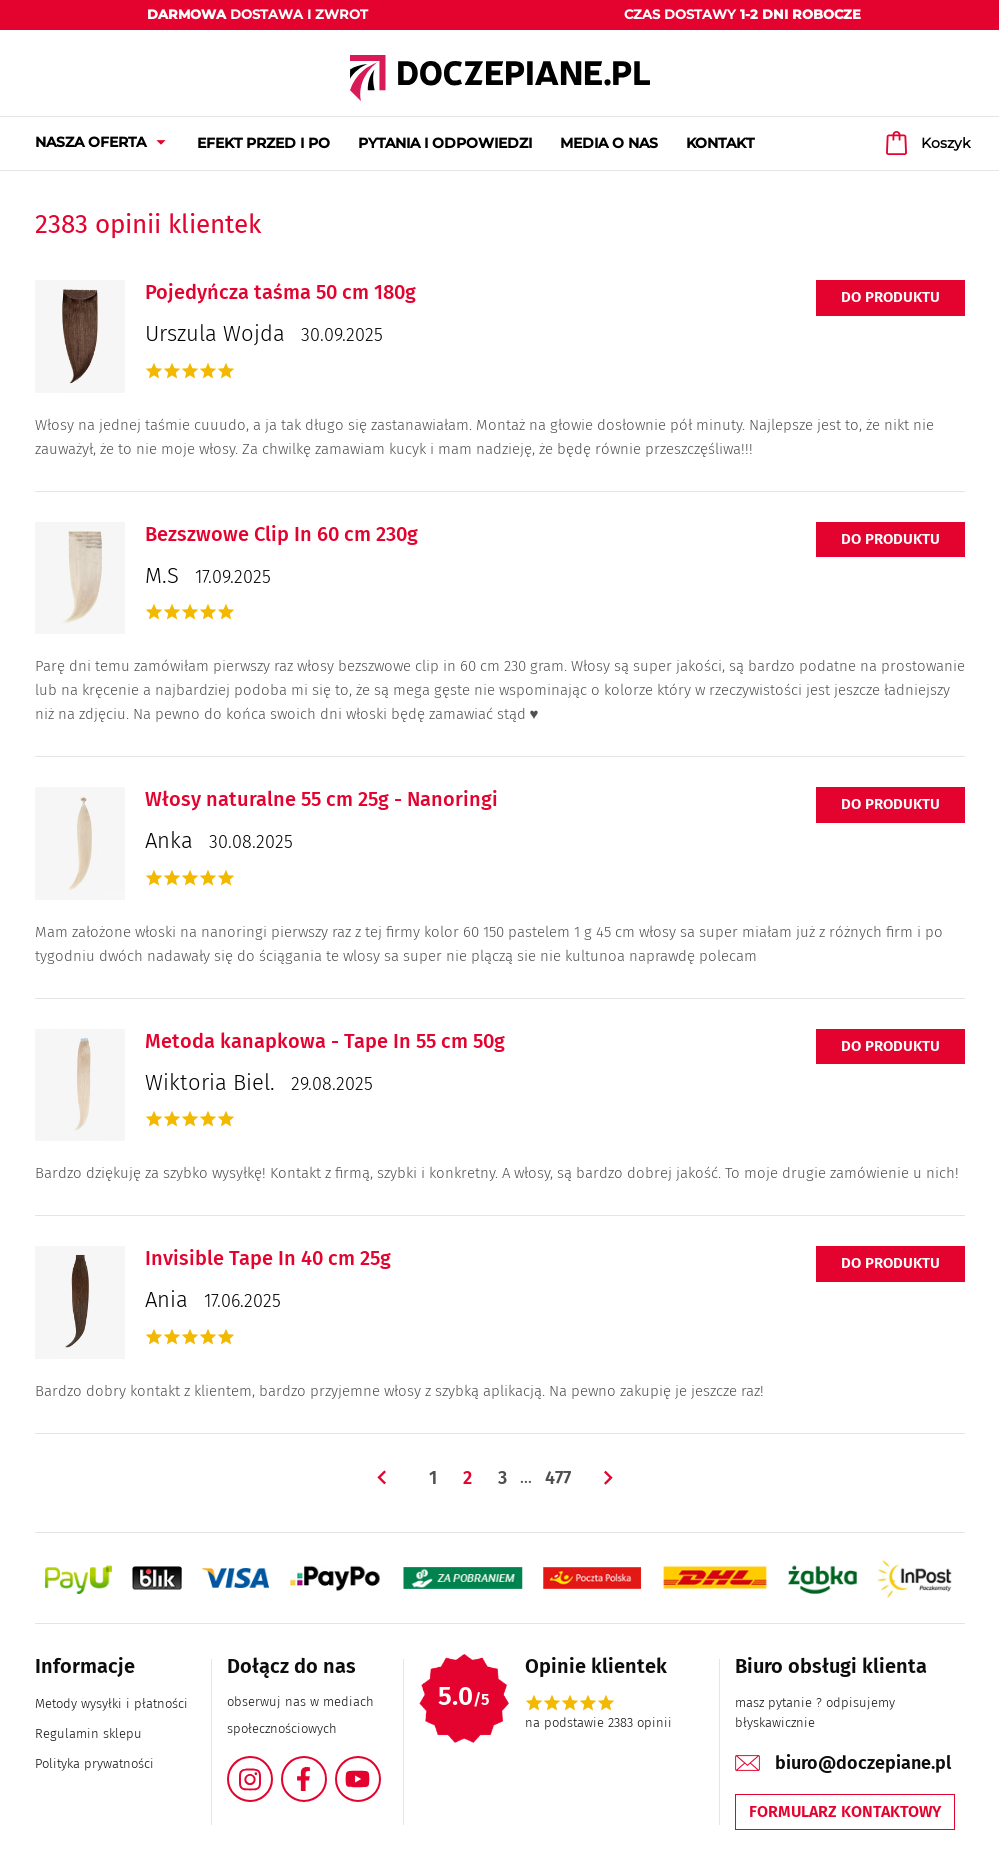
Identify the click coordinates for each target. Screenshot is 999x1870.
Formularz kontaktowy (845, 1811)
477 (558, 1478)
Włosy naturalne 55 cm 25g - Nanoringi (321, 799)
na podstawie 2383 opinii (598, 1722)
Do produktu (890, 297)
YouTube (380, 1767)
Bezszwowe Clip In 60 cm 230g (281, 534)
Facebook (326, 1767)
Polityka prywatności (94, 1763)
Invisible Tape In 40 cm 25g (268, 1258)
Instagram (272, 1767)
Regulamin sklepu (88, 1733)
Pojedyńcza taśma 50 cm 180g (280, 292)
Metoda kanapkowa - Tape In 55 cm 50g (325, 1041)
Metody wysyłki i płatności (111, 1703)
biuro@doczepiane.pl (863, 1763)
